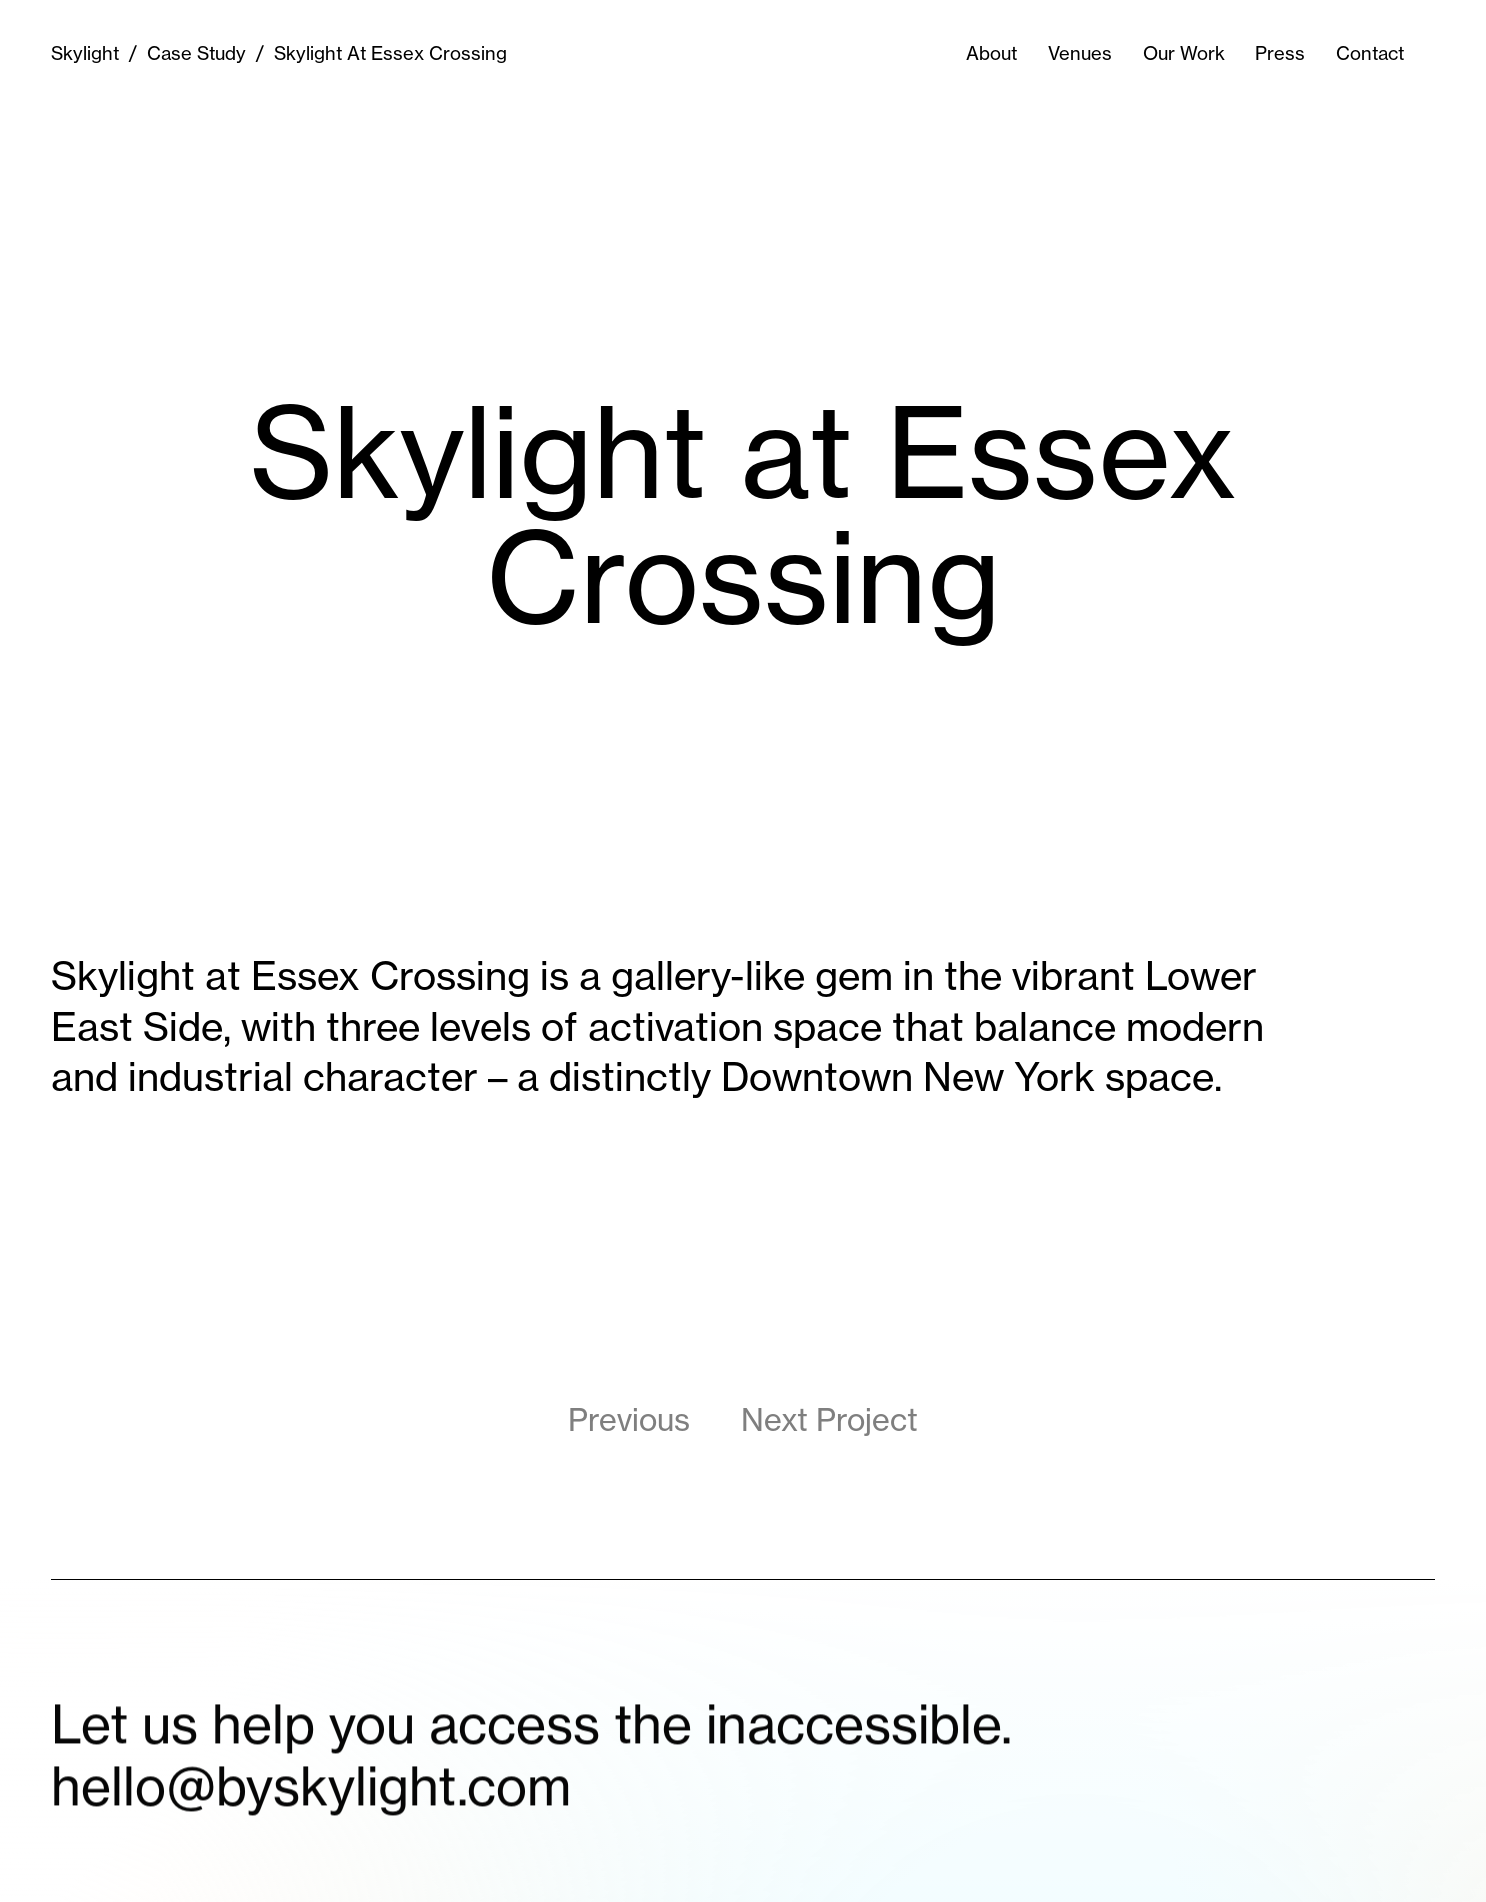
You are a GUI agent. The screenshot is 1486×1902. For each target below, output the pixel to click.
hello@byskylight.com (311, 1801)
